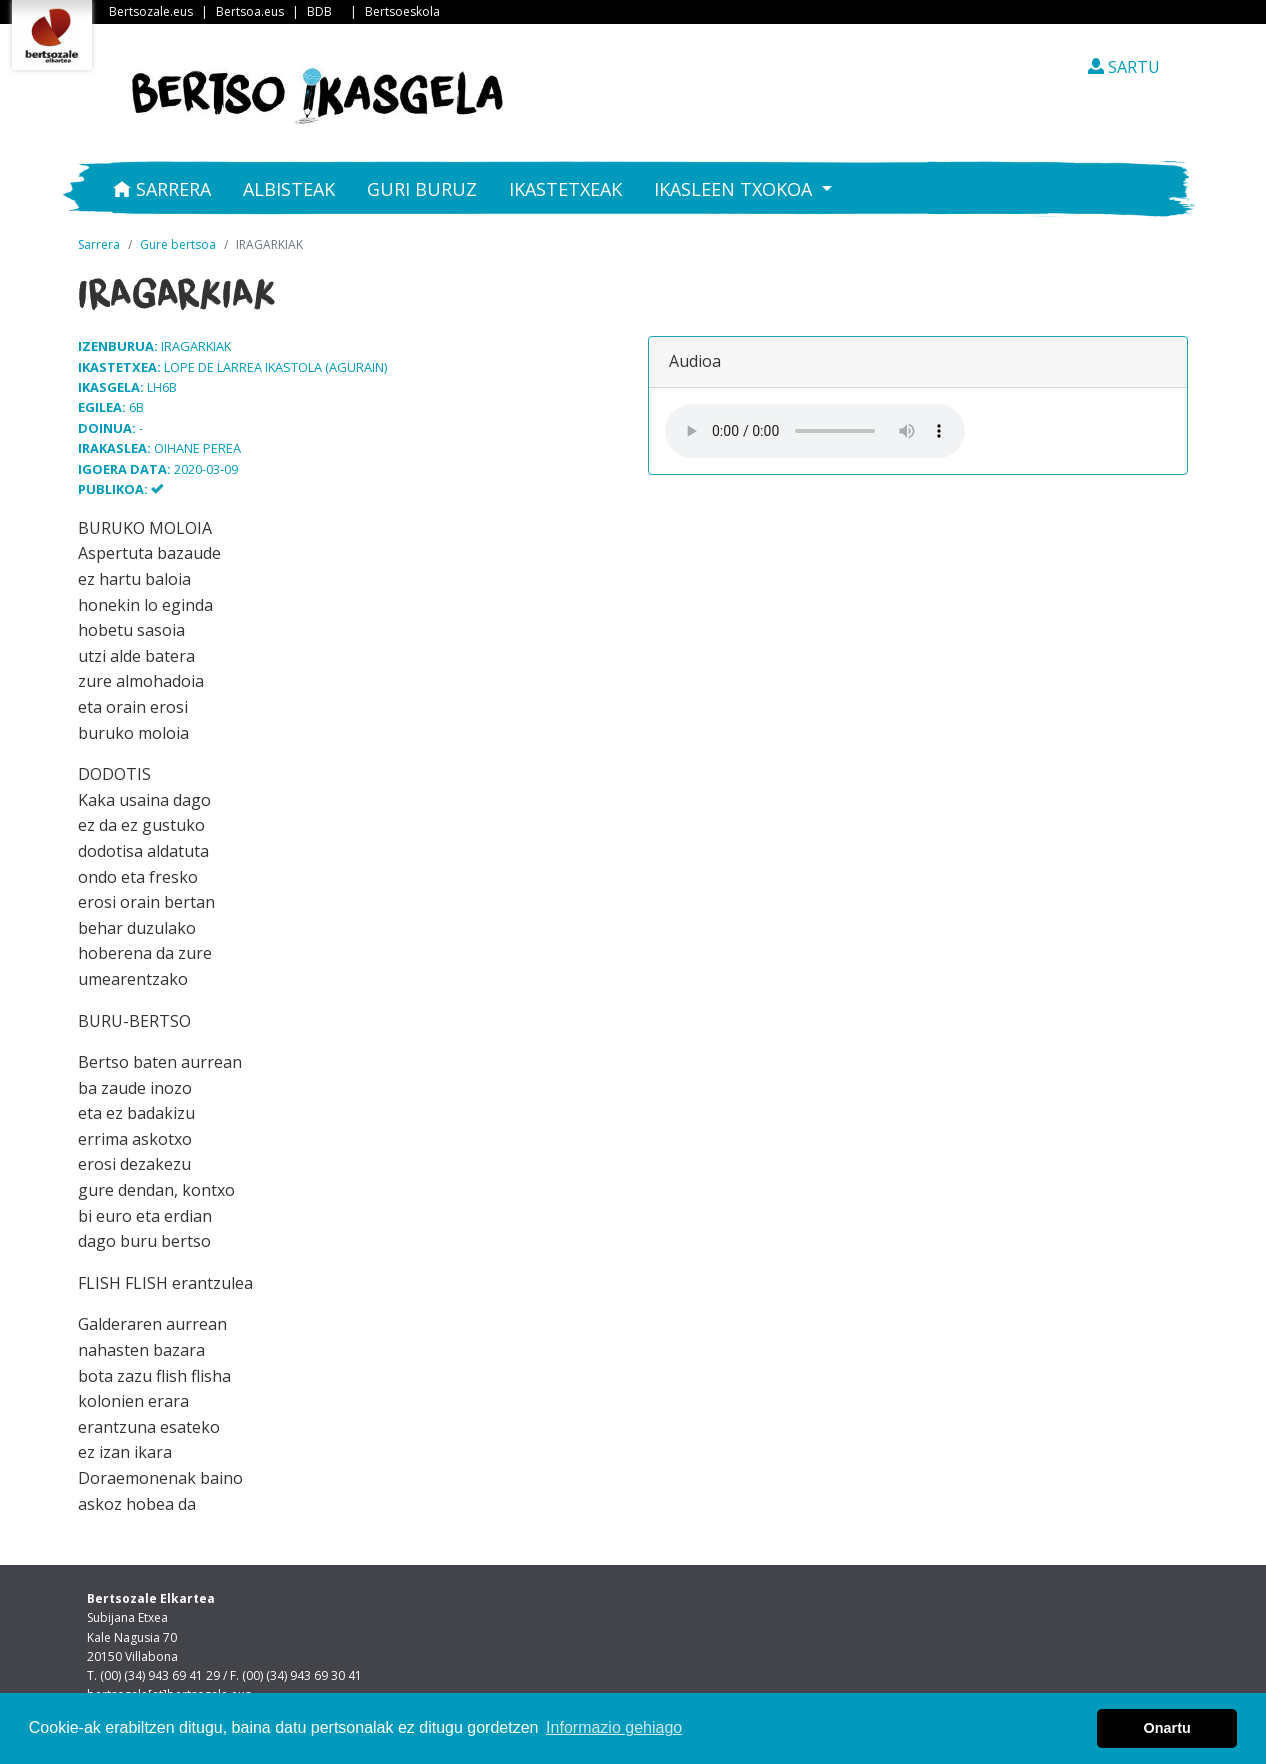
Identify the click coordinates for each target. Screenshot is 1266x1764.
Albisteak (289, 189)
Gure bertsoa (178, 244)
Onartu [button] (1167, 1728)
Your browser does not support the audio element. (815, 431)
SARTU (1124, 67)
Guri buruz (422, 189)
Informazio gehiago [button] (614, 1727)
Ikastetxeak (565, 189)
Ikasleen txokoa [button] (735, 189)
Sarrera (162, 189)
